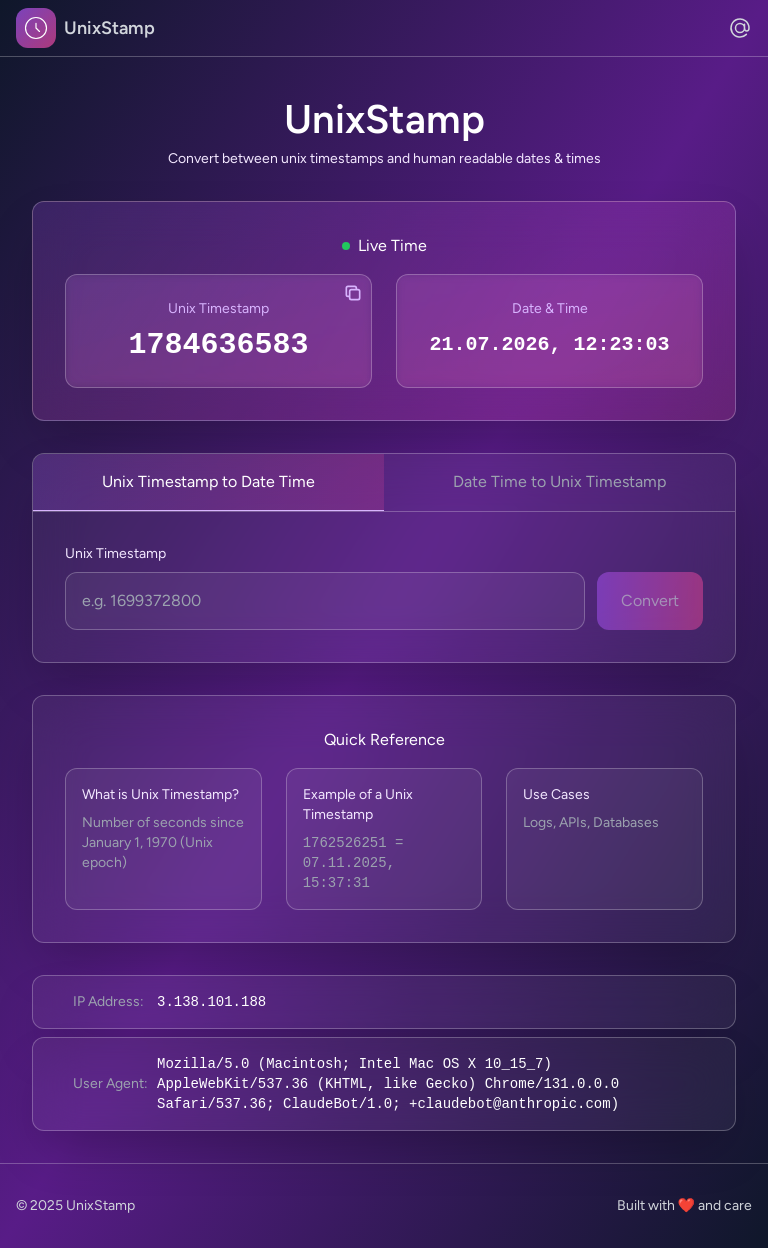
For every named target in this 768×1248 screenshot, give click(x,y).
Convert (650, 600)
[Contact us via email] (740, 28)
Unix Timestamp (115, 553)
